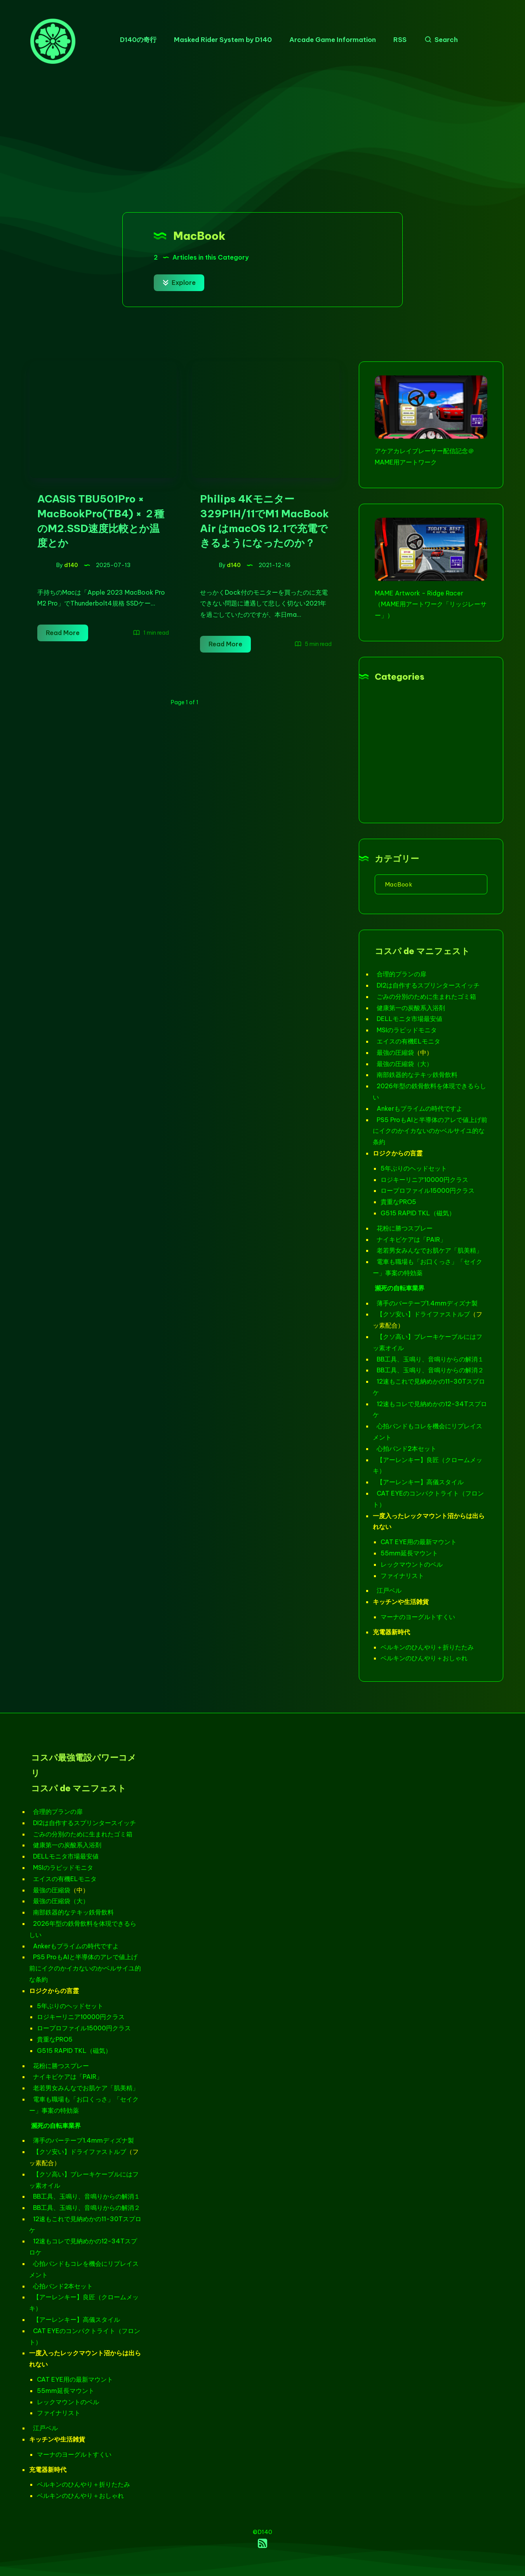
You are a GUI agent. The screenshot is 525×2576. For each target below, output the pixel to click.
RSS (400, 40)
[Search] (439, 40)
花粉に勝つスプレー (405, 1228)
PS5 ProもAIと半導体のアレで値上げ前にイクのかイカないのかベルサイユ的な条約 (430, 1131)
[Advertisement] (262, 138)
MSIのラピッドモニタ (407, 1030)
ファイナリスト (402, 1575)
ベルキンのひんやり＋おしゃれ (424, 1658)
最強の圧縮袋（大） (405, 1064)
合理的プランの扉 (401, 974)
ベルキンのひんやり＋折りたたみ (427, 1647)
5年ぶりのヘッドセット (414, 1168)
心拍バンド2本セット (406, 1448)
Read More (67, 633)
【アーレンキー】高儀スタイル (420, 1482)
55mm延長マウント (409, 1553)
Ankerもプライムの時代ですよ (419, 1108)
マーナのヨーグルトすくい (418, 1617)
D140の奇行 (138, 40)
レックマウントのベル (412, 1564)
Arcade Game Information (332, 40)
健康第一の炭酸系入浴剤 (411, 1008)
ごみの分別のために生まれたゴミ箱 (426, 996)
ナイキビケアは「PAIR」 (411, 1239)
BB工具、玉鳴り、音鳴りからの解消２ (430, 1370)
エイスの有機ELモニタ (408, 1041)
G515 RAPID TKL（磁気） (418, 1213)
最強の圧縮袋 (395, 1052)
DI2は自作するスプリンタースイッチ (428, 985)
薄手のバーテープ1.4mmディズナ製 (427, 1303)
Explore (179, 282)
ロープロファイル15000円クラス (428, 1190)
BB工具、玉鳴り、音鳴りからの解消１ (430, 1359)
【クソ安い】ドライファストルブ (423, 1314)
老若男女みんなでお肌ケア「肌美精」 (429, 1250)
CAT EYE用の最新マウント (419, 1542)
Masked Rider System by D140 (223, 40)
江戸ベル (389, 1590)
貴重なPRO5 (398, 1202)
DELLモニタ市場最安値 (409, 1019)
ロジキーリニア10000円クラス (424, 1179)
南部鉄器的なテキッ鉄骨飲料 (417, 1075)
